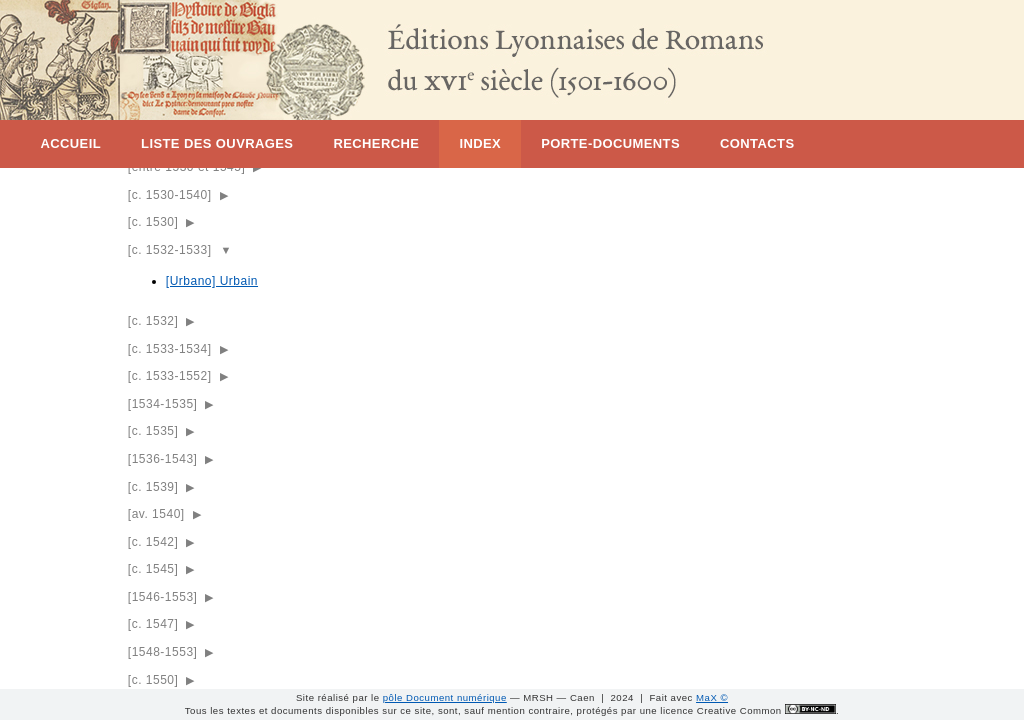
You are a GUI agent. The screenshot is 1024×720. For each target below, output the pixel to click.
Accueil (70, 143)
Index (480, 143)
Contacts (757, 143)
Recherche (376, 143)
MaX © (712, 697)
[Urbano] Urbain (212, 281)
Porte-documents (610, 143)
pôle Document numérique (445, 697)
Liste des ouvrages (217, 143)
